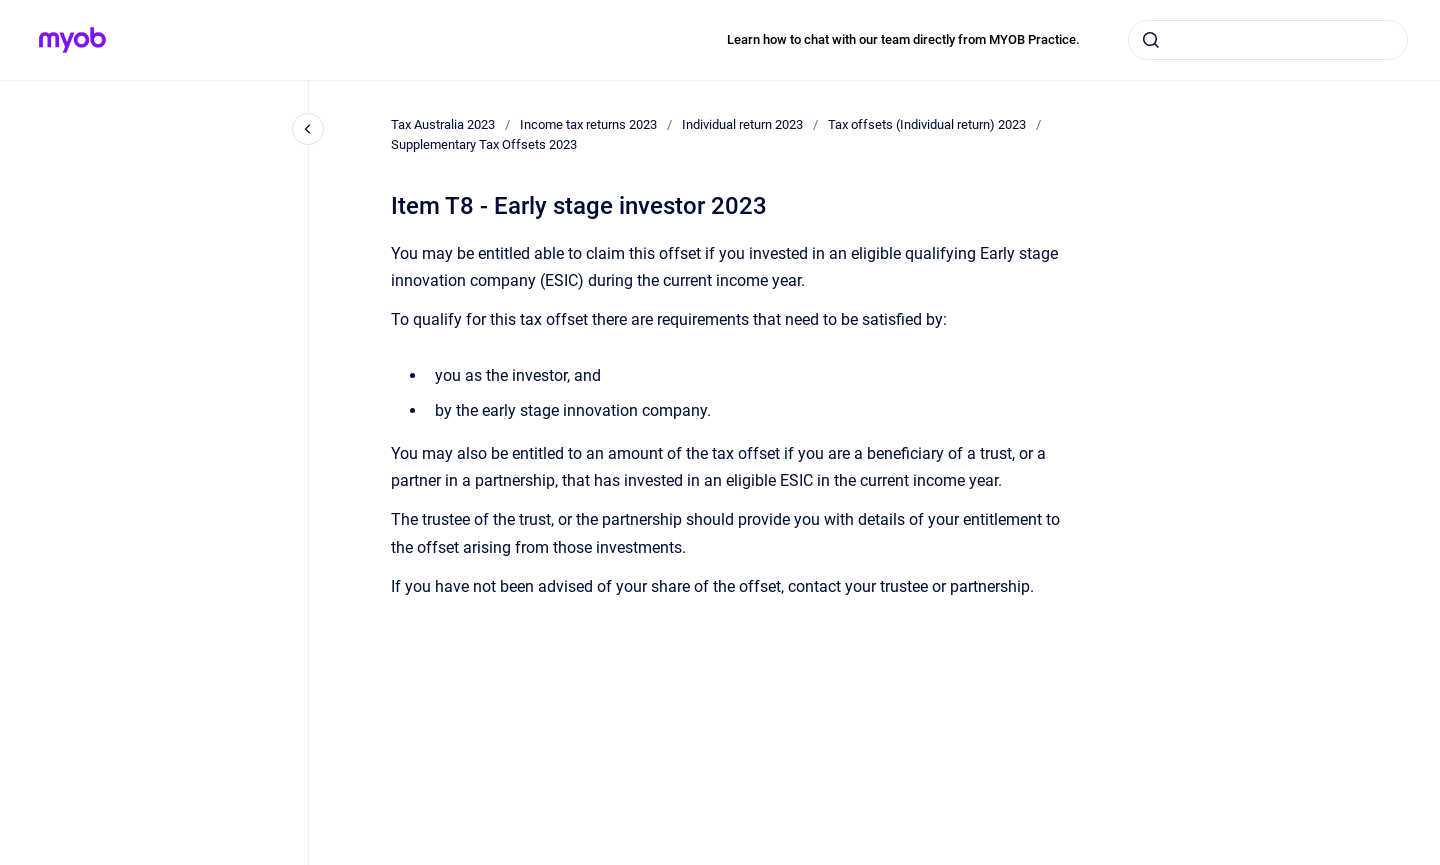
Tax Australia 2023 (443, 124)
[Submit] (1151, 40)
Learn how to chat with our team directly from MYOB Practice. (903, 39)
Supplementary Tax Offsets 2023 (484, 144)
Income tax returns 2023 (588, 124)
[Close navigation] (308, 129)
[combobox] (1268, 40)
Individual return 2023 (742, 124)
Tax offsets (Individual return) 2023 (927, 124)
